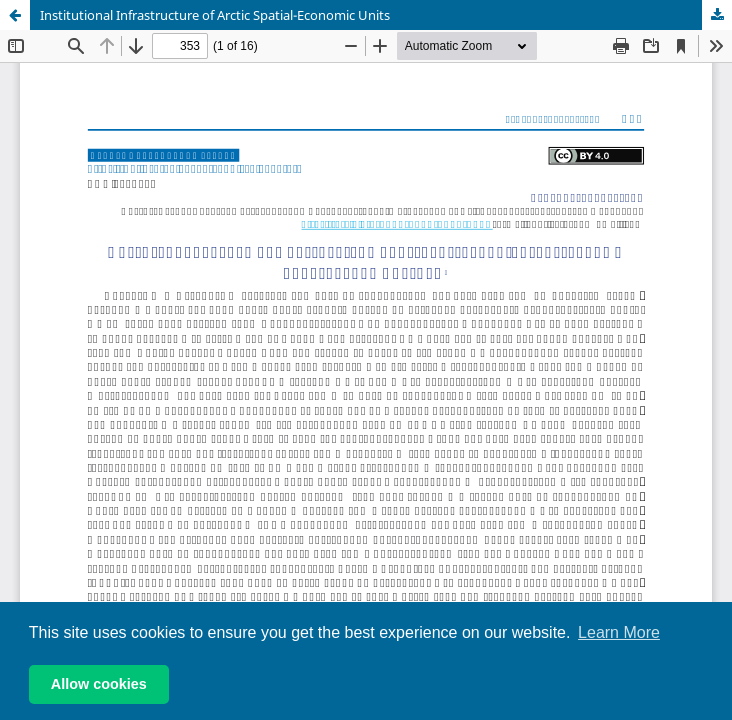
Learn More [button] (619, 632)
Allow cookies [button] (99, 684)
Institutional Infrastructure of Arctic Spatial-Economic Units (215, 15)
